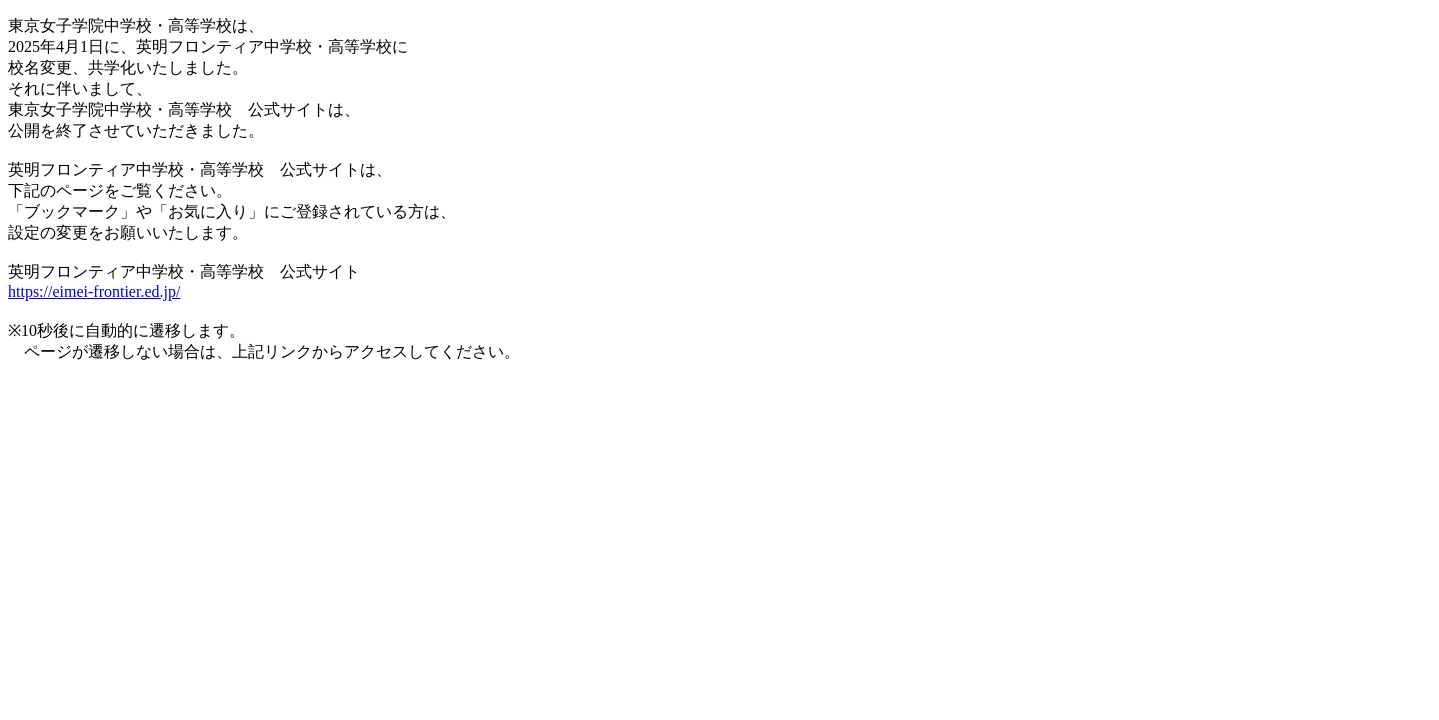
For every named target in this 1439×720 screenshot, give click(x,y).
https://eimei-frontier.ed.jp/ (94, 291)
